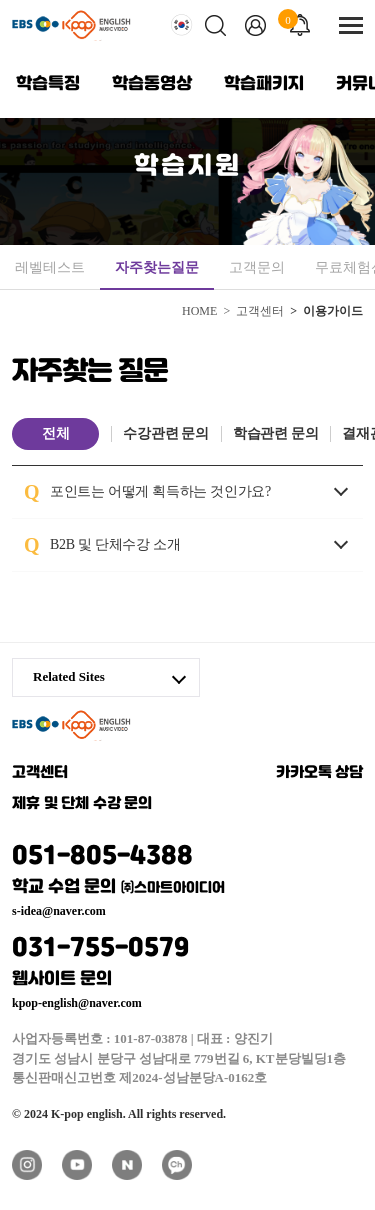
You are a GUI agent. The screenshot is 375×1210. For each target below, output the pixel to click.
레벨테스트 (50, 267)
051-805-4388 (187, 866)
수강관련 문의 (165, 433)
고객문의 (257, 267)
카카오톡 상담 (320, 773)
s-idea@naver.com (59, 911)
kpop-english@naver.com (77, 1003)
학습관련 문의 (275, 433)
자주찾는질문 (157, 267)
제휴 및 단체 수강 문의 (82, 804)
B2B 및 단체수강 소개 (142, 542)
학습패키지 (264, 84)
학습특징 (48, 84)
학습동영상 (152, 84)
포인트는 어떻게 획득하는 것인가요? (187, 489)
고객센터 (40, 773)
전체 (55, 433)
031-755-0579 (187, 958)
